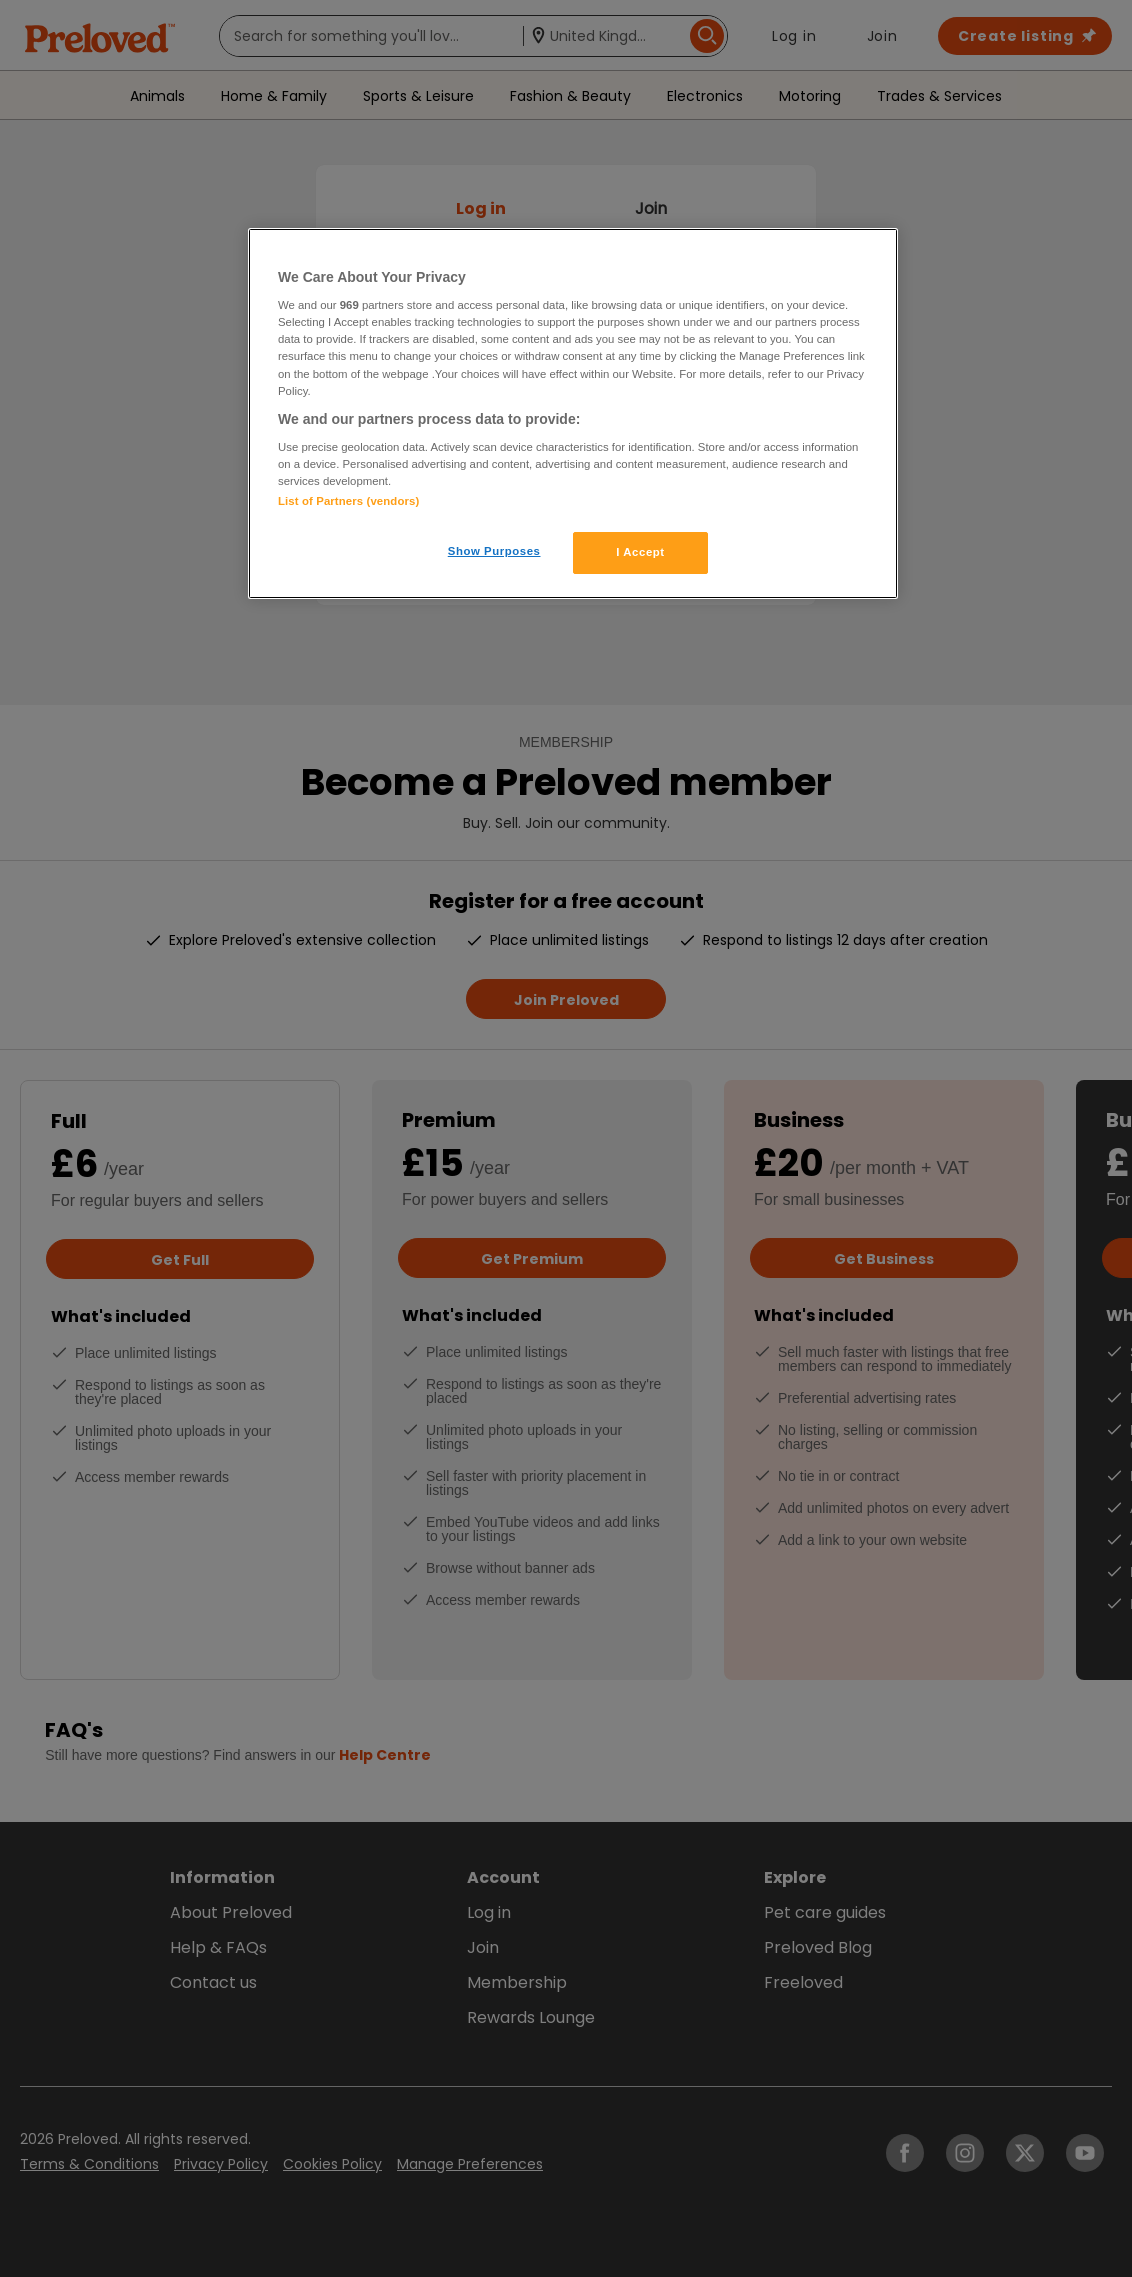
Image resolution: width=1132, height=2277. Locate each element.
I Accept (640, 552)
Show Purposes (494, 551)
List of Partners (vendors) (348, 501)
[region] (573, 414)
